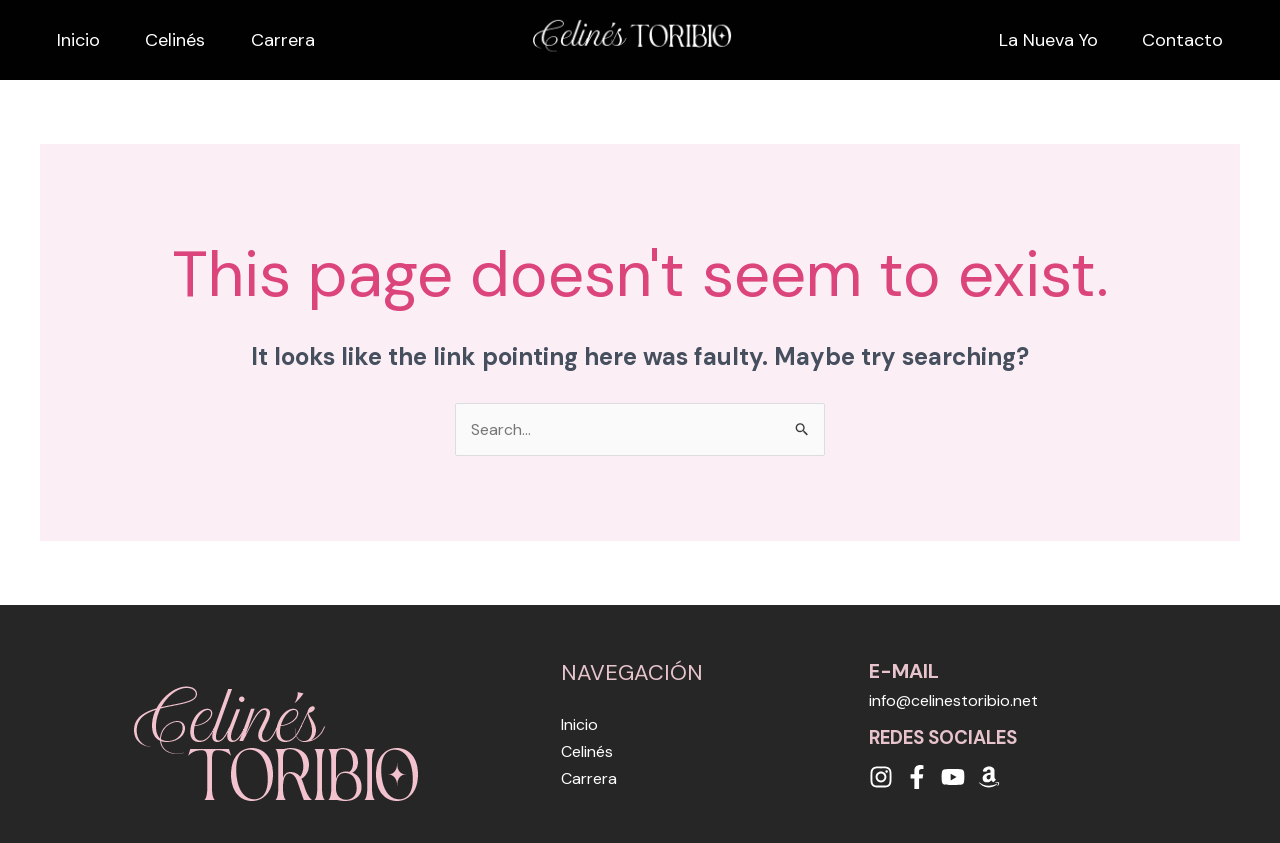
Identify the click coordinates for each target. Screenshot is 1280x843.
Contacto (1199, 40)
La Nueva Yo (1044, 40)
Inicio (61, 40)
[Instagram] (881, 777)
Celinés (188, 40)
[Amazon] (989, 777)
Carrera (325, 40)
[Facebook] (917, 777)
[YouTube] (953, 777)
